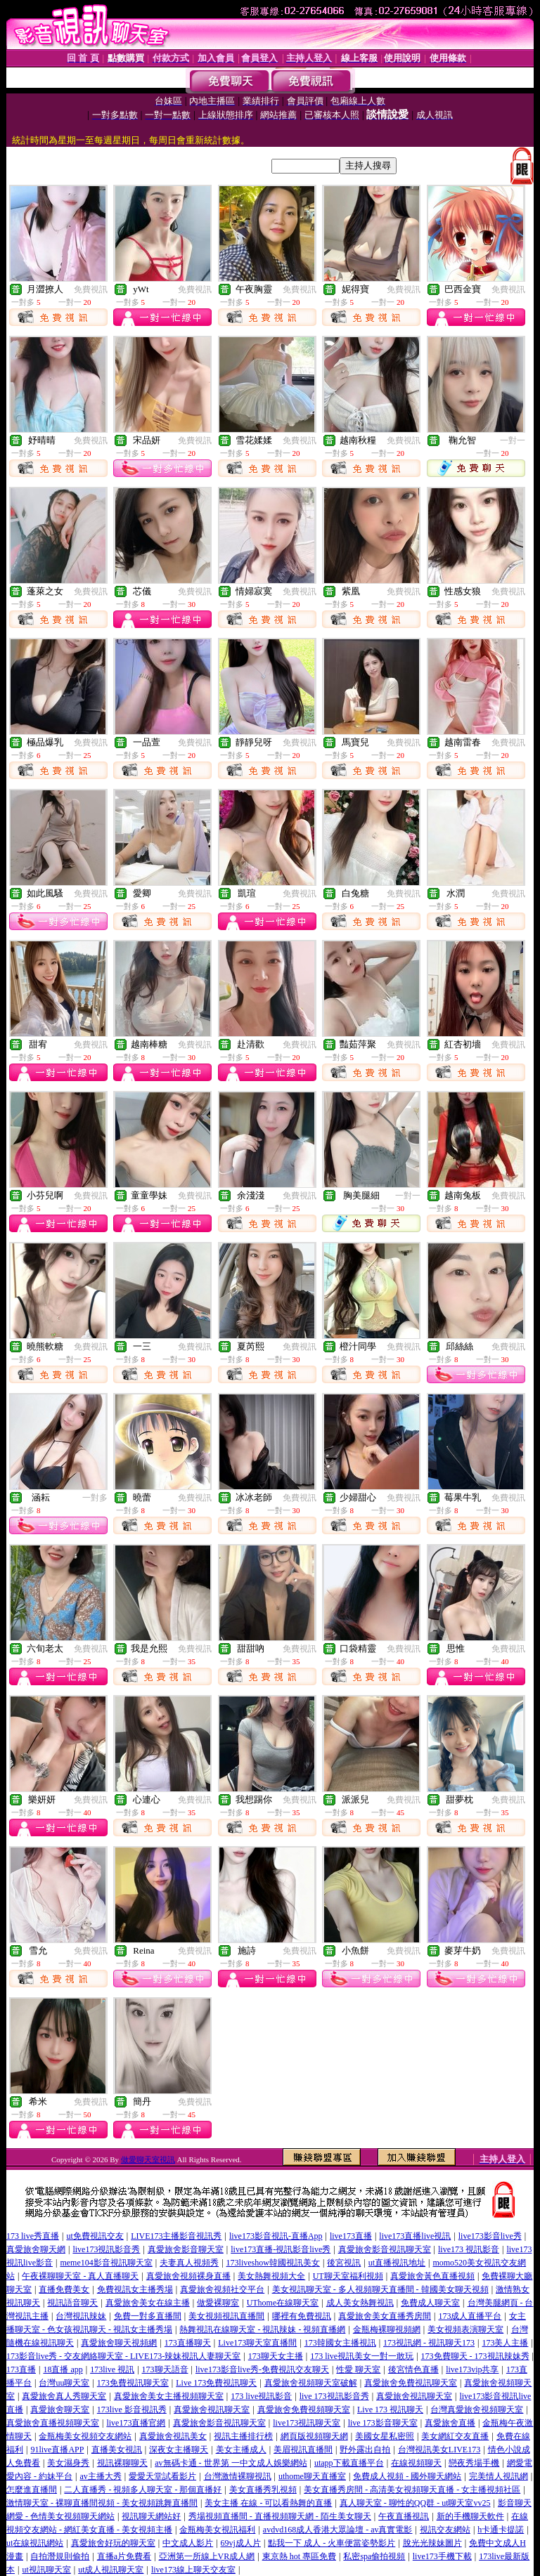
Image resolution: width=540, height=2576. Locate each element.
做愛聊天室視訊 (148, 2159)
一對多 (95, 1498)
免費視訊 (91, 289)
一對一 (512, 440)
